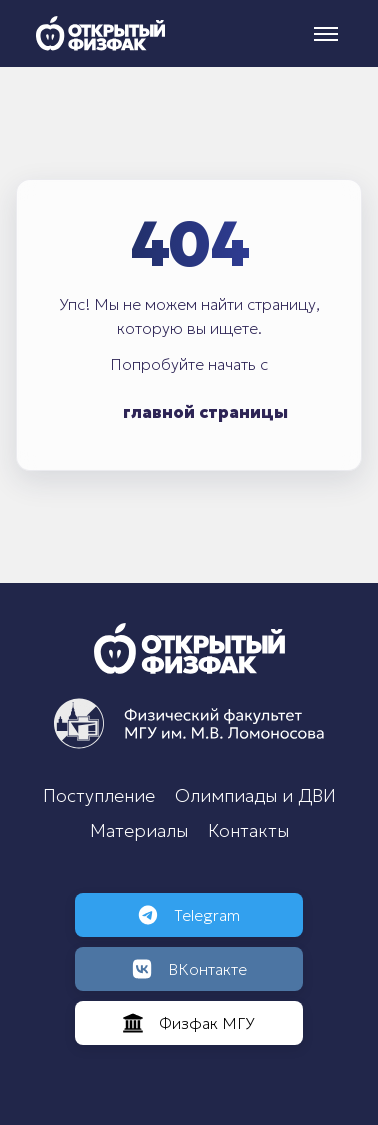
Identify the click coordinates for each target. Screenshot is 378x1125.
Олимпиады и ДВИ (255, 795)
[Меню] (326, 34)
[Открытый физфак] (100, 33)
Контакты (248, 830)
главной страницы (205, 412)
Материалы (139, 830)
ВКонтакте (189, 969)
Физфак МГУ (189, 1023)
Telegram (189, 915)
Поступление (99, 795)
